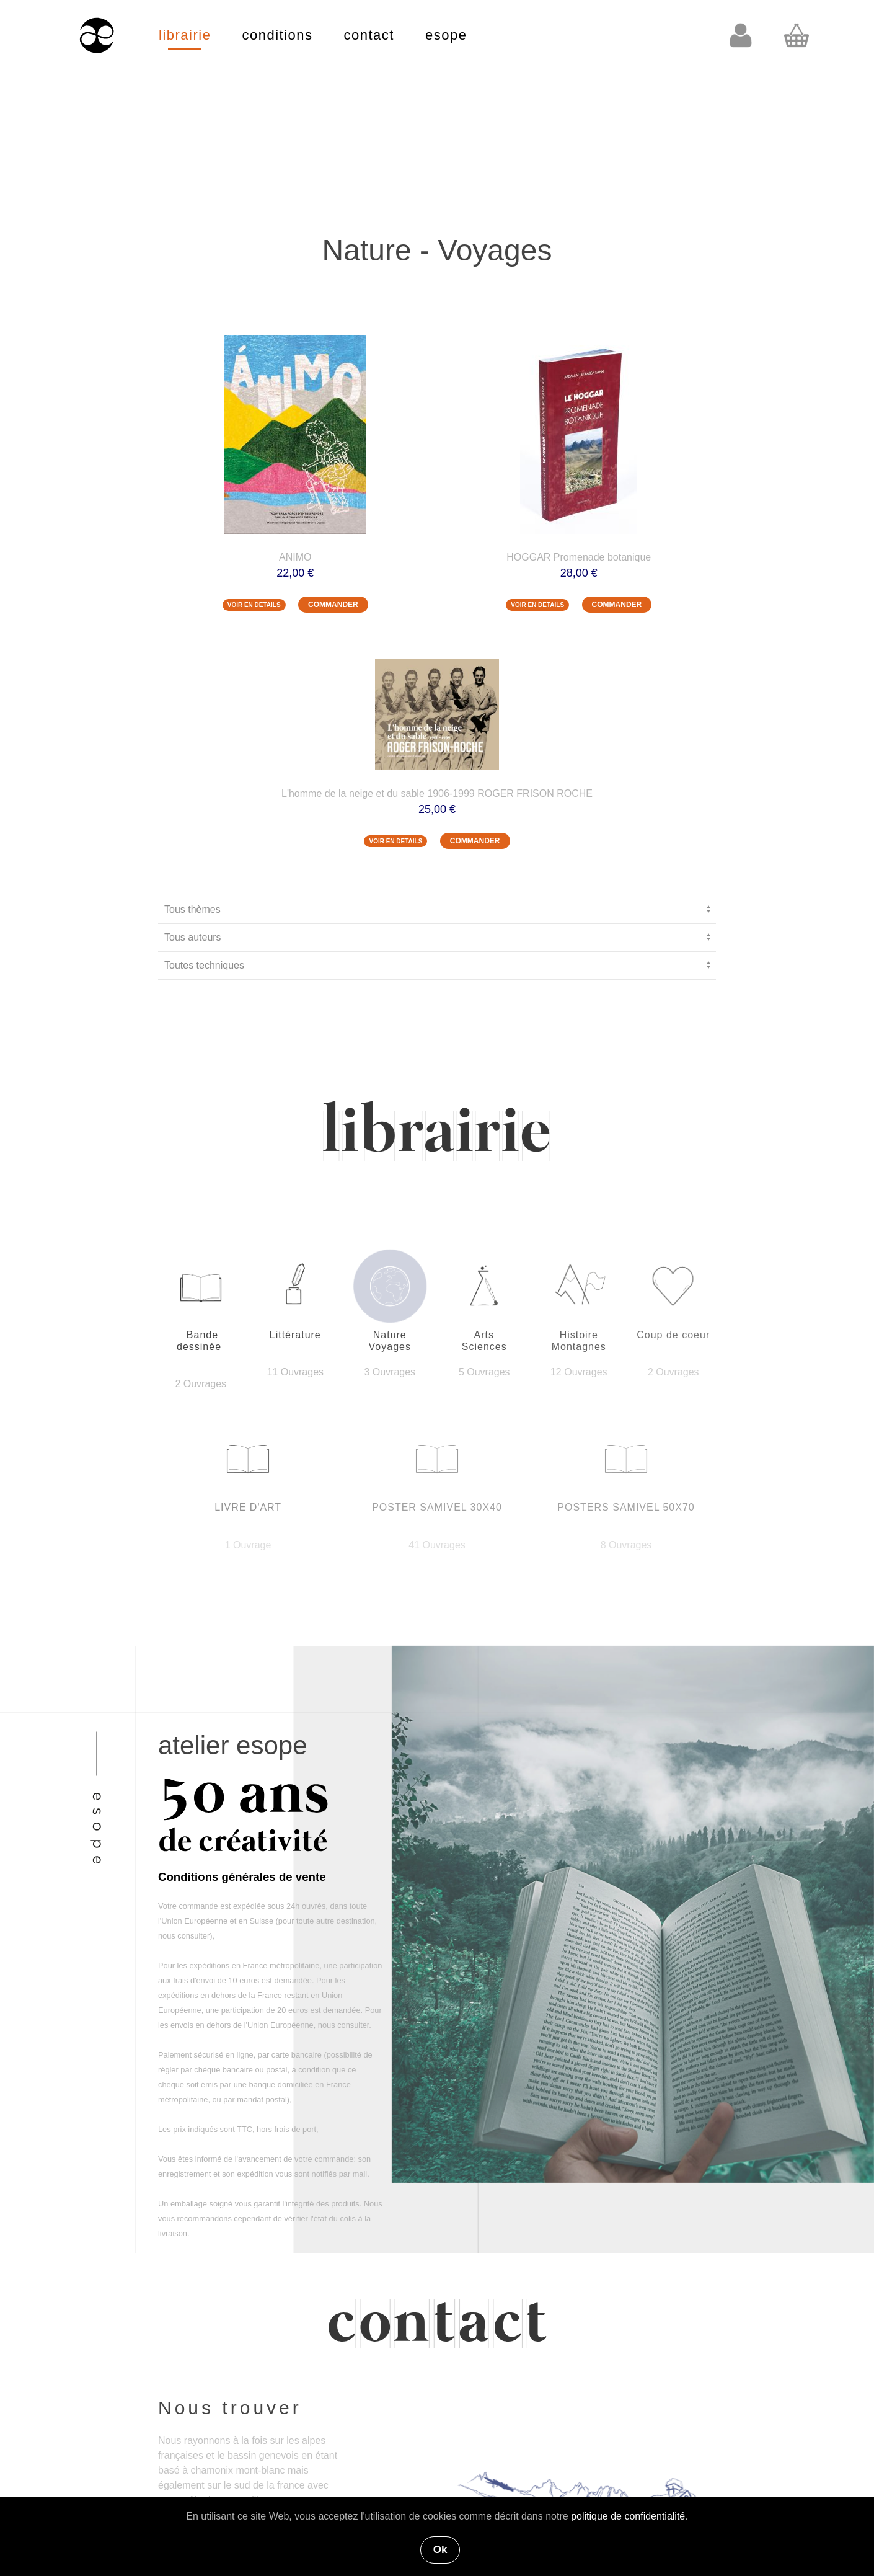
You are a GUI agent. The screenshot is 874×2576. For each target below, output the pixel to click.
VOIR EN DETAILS (254, 605)
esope (446, 35)
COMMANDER (333, 604)
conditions (277, 35)
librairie (185, 35)
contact (369, 35)
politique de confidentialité (628, 2516)
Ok (440, 2550)
